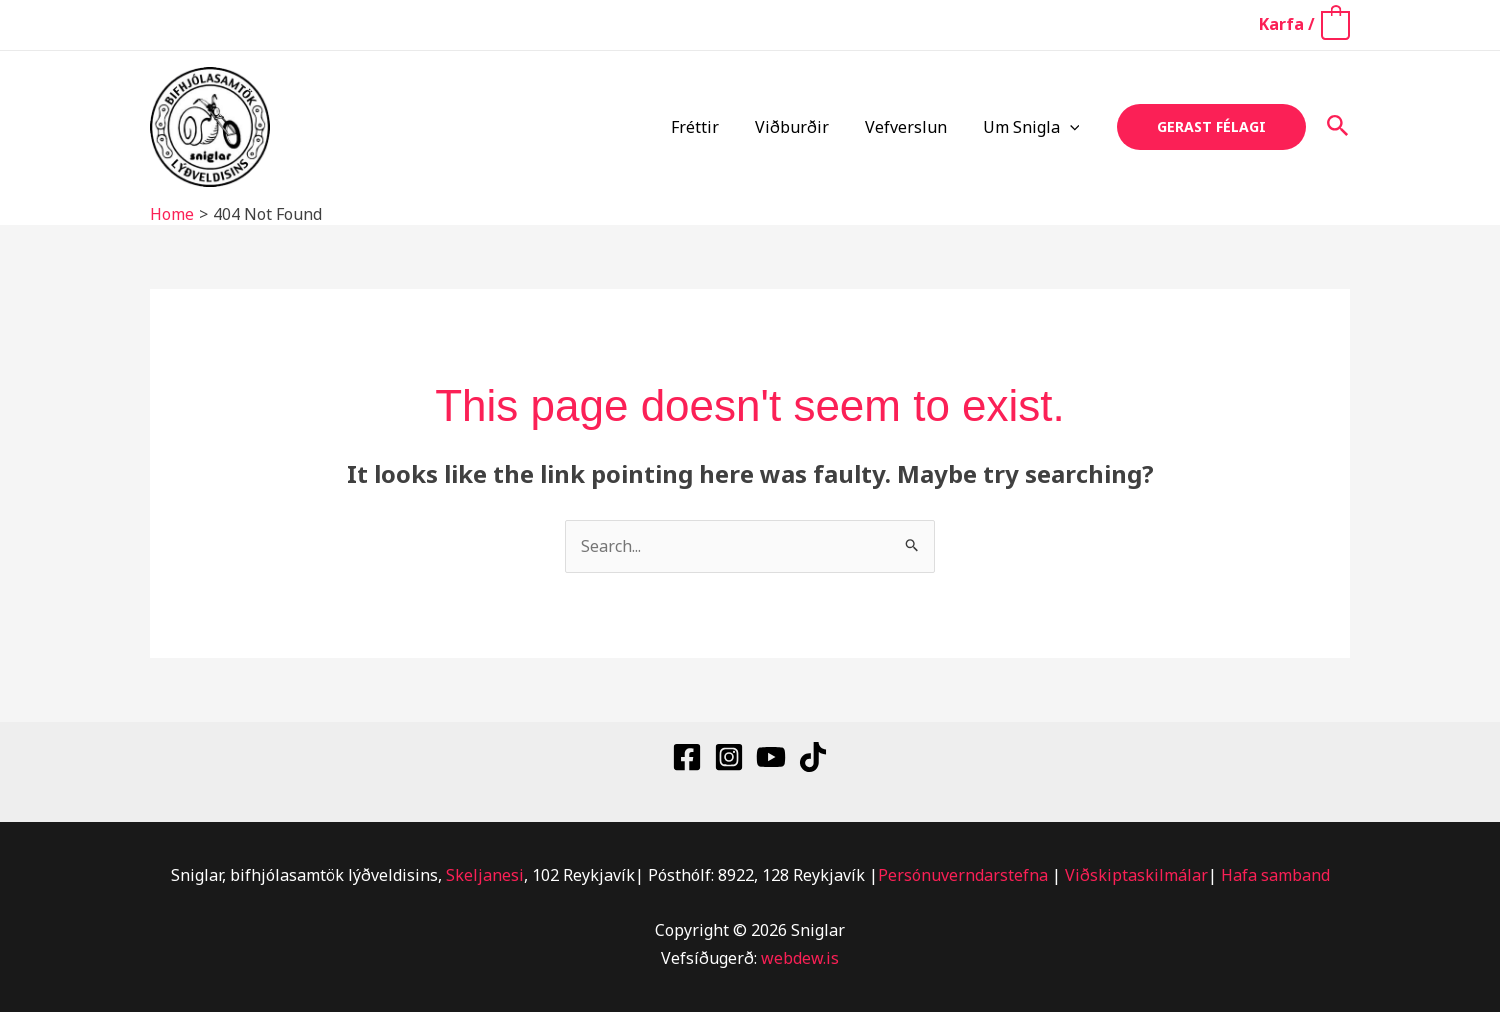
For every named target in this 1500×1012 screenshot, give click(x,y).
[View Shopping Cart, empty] (1303, 24)
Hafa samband (1275, 875)
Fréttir (709, 127)
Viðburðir (802, 127)
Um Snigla (1033, 127)
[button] (1072, 127)
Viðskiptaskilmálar (1136, 875)
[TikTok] (813, 757)
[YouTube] (771, 757)
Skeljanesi (485, 875)
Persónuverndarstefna (963, 875)
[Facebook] (687, 757)
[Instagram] (729, 757)
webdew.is (800, 958)
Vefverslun (912, 127)
